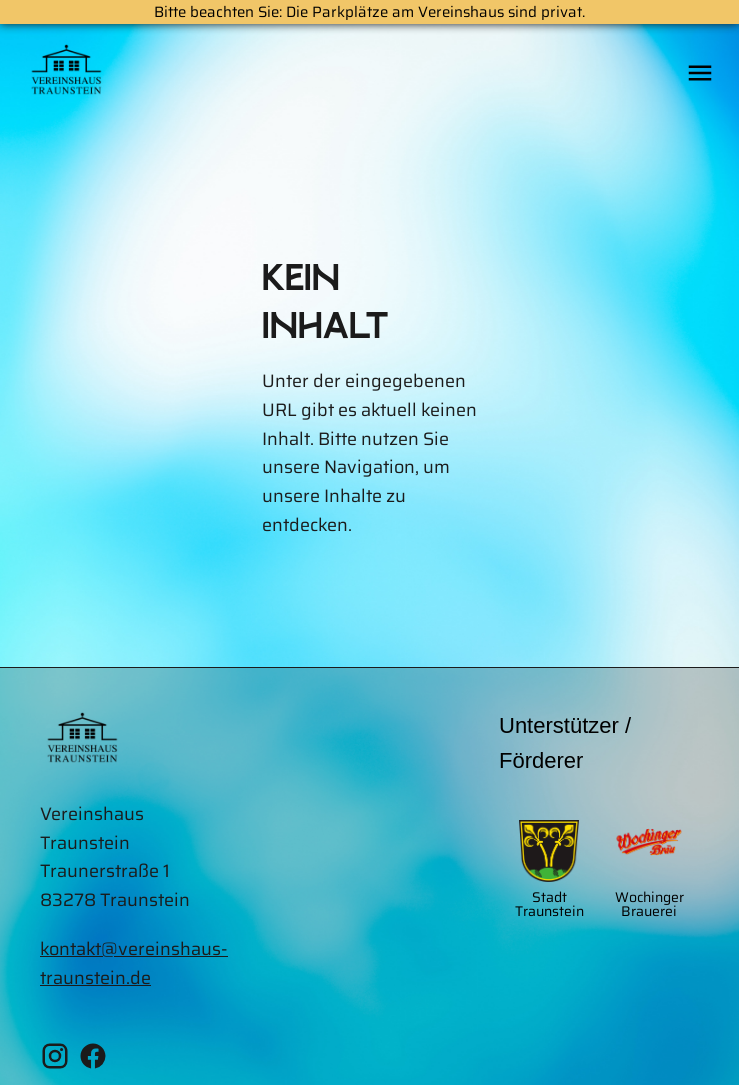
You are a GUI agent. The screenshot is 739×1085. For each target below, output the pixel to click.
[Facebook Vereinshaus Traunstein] (93, 1060)
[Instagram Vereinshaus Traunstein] (55, 1060)
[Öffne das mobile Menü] (700, 74)
